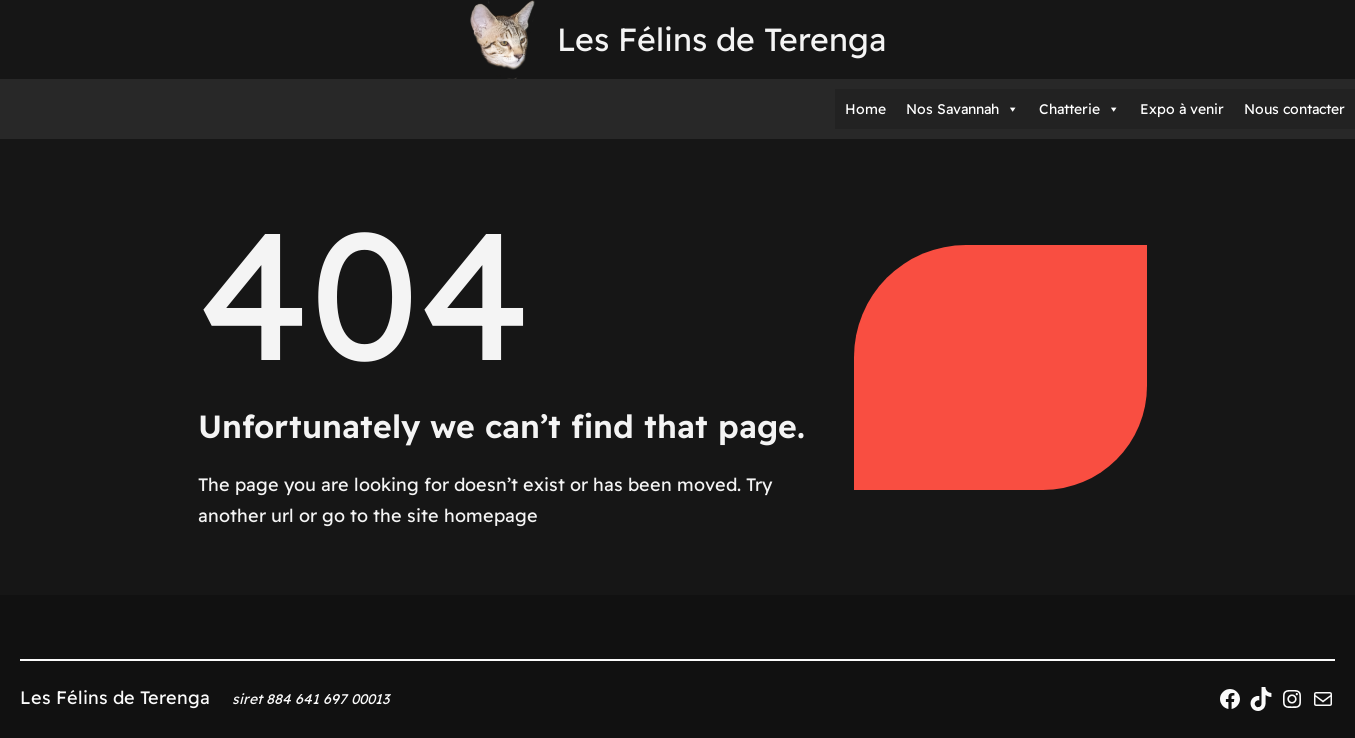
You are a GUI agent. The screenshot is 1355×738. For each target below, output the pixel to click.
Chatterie (1079, 109)
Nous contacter (1294, 109)
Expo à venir (1182, 109)
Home (865, 109)
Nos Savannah (962, 109)
